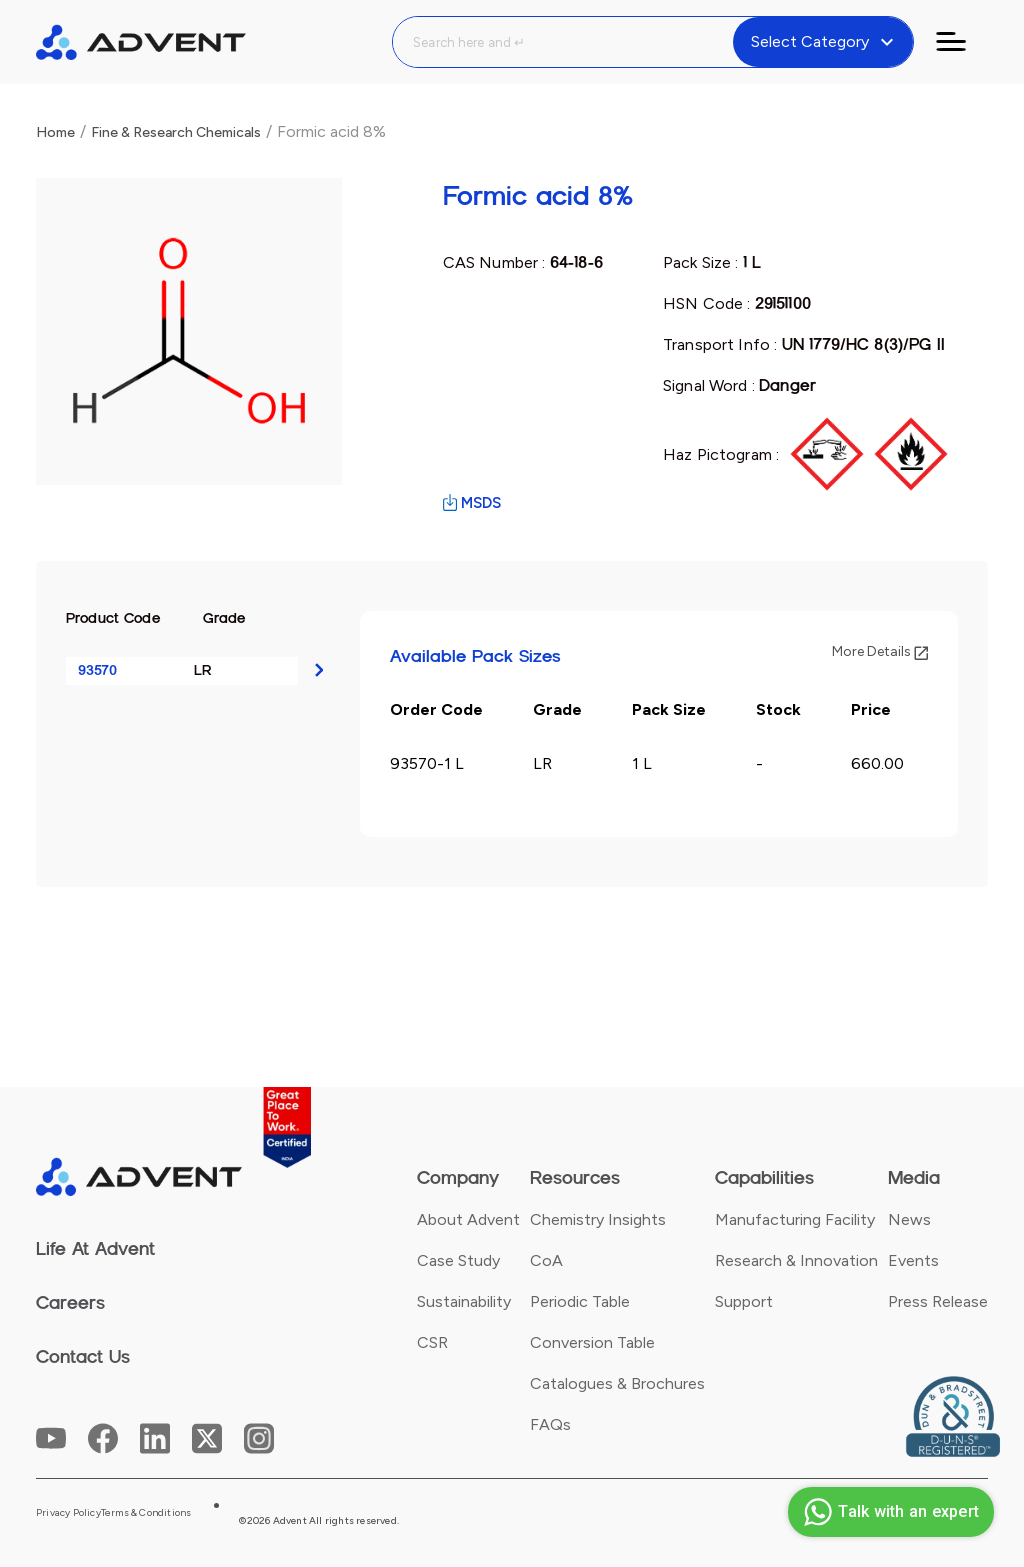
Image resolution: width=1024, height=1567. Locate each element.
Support (744, 1301)
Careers (70, 1303)
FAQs (550, 1424)
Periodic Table (580, 1301)
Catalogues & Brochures (617, 1383)
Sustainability (464, 1301)
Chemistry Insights (598, 1219)
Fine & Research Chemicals (176, 132)
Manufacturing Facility (795, 1219)
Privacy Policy (68, 1513)
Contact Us (83, 1357)
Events (913, 1260)
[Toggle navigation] (963, 42)
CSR (432, 1342)
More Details (880, 651)
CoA (546, 1260)
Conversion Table (592, 1342)
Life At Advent (95, 1249)
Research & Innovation (796, 1260)
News (909, 1219)
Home (55, 132)
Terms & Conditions (146, 1513)
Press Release (938, 1301)
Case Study (458, 1260)
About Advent (468, 1219)
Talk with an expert (888, 1512)
